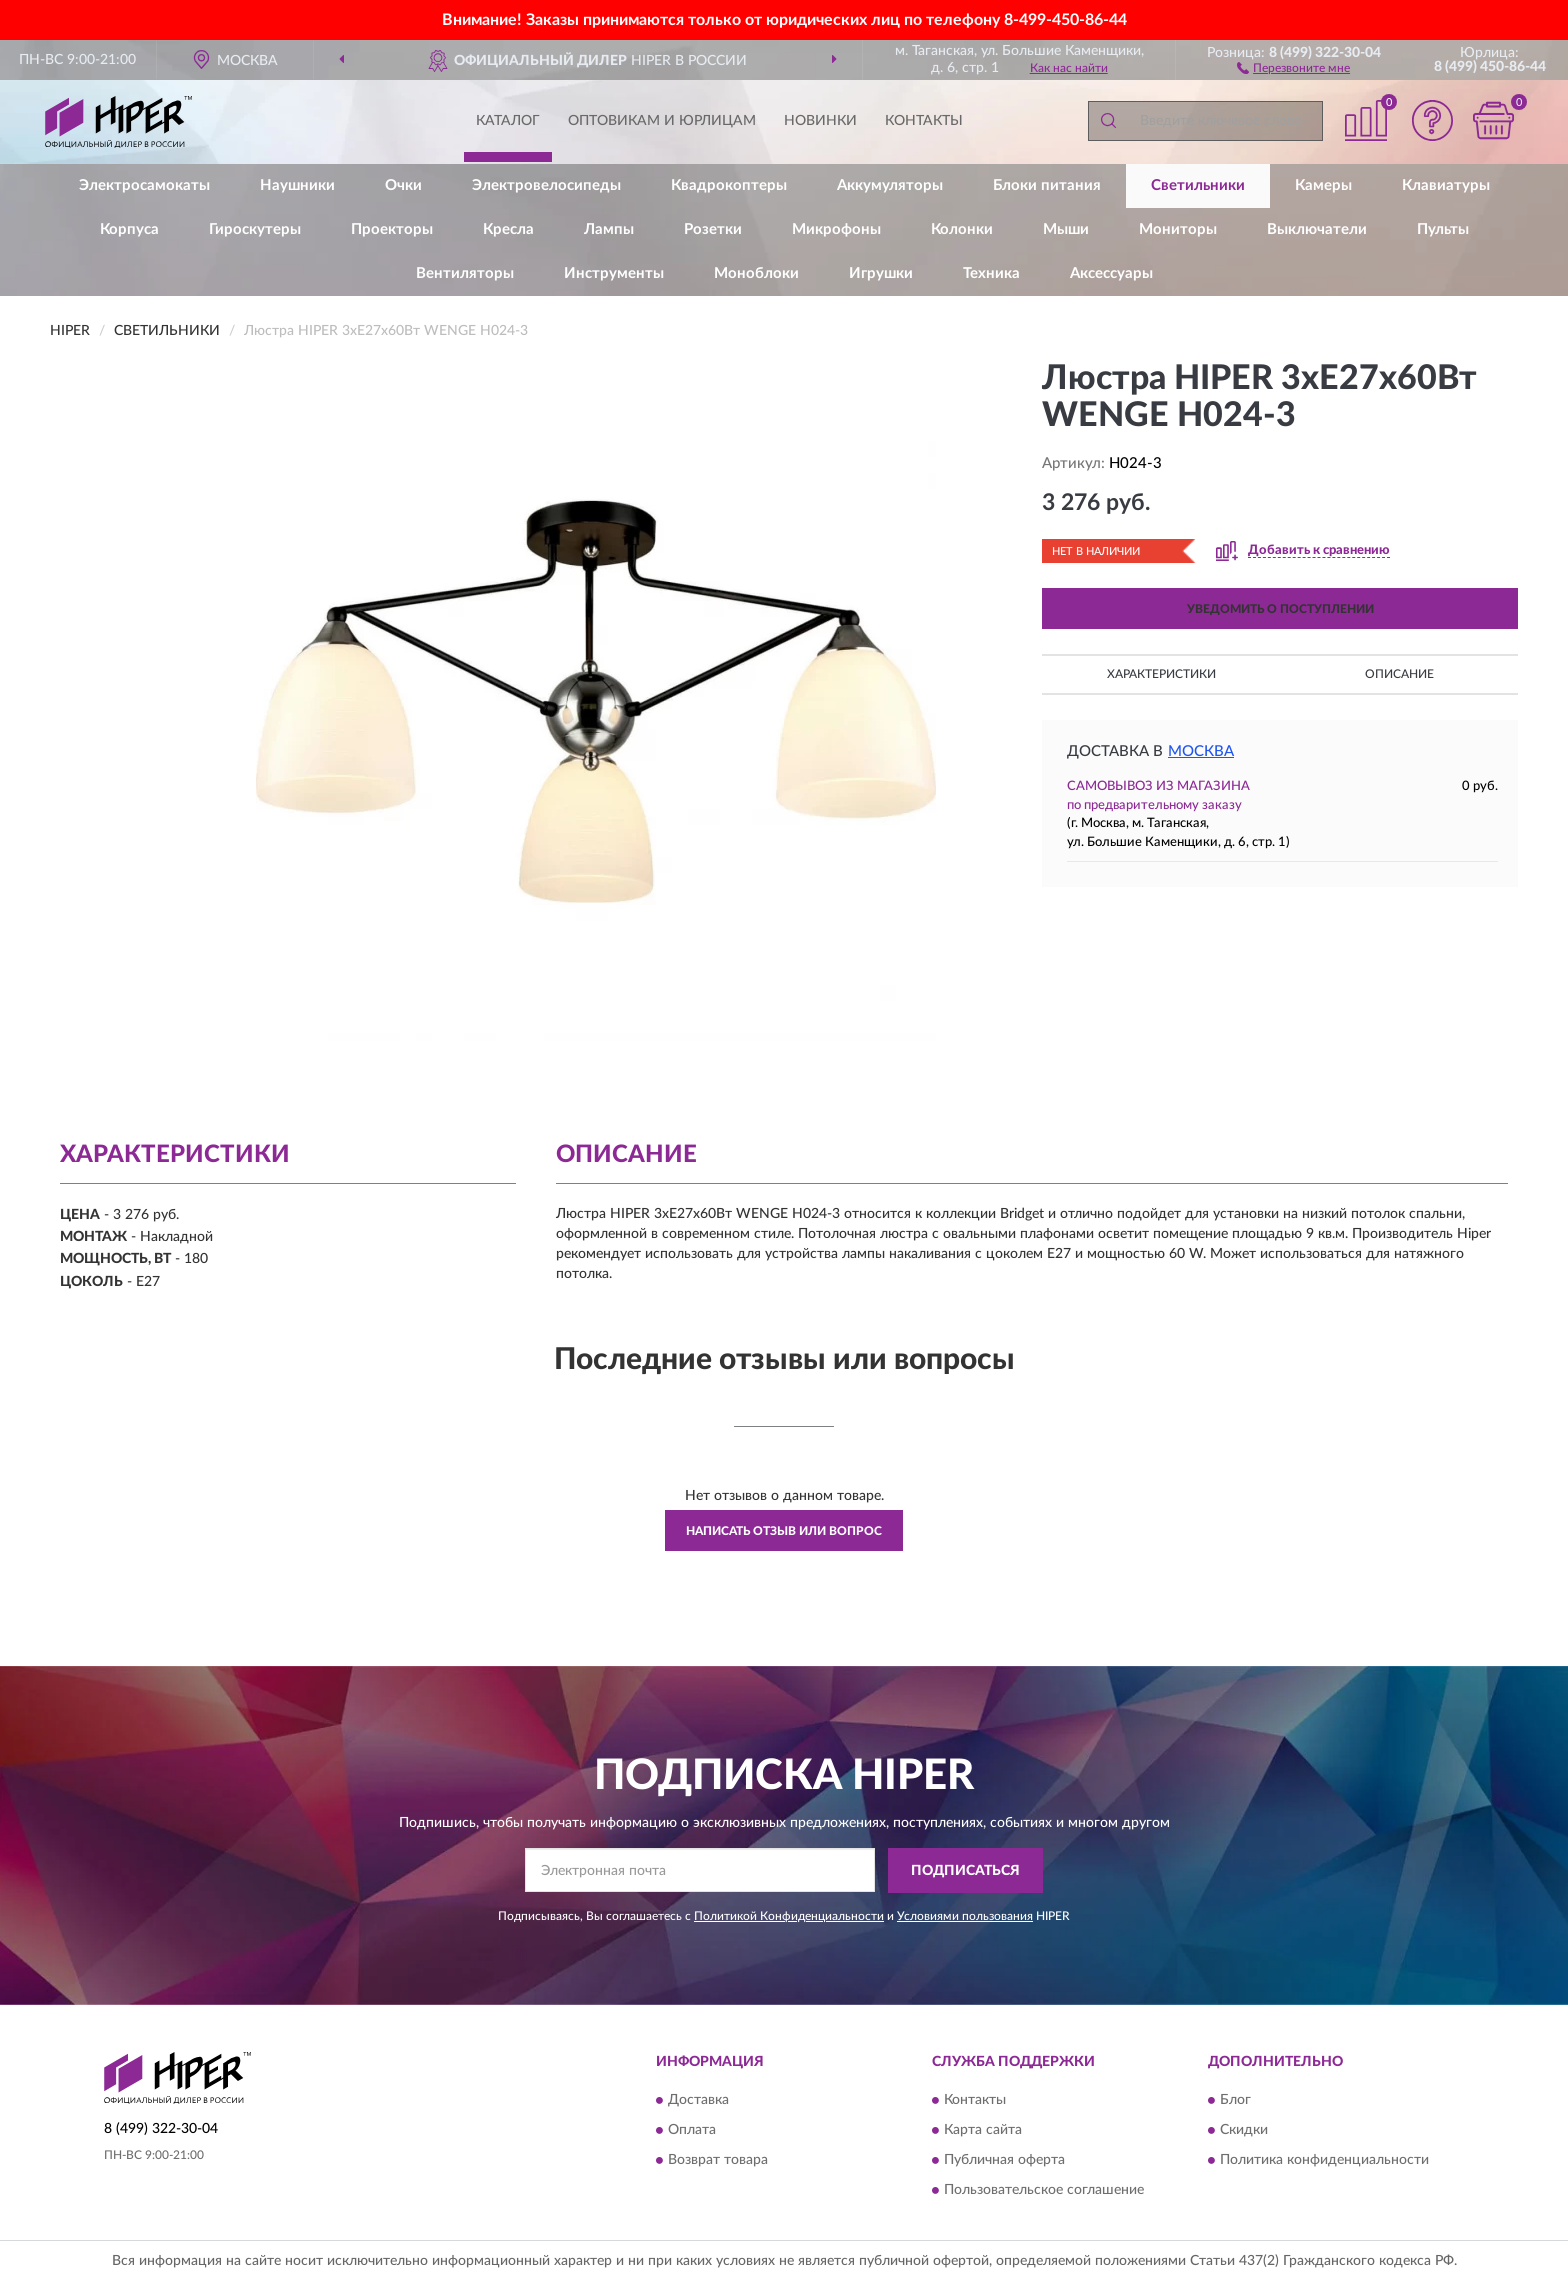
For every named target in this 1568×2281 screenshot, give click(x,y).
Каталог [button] (508, 121)
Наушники (297, 185)
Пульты (1443, 229)
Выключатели (1317, 229)
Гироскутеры (255, 229)
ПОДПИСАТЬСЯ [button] (965, 1871)
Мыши (1066, 229)
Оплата (692, 2131)
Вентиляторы (465, 273)
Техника (991, 273)
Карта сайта (983, 2131)
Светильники (1198, 185)
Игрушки (881, 273)
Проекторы (392, 229)
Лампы (609, 229)
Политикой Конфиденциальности (789, 1916)
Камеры (1323, 185)
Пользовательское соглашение (1044, 2191)
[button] (1293, 67)
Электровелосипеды (546, 185)
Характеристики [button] (1161, 674)
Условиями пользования (965, 1916)
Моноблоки (756, 273)
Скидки (1244, 2131)
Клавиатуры (1446, 185)
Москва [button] (1201, 751)
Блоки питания (1047, 185)
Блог (1235, 2101)
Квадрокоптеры (729, 185)
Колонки (962, 229)
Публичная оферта (1004, 2161)
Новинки (820, 121)
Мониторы (1178, 229)
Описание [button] (1399, 674)
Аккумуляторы (890, 185)
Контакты (924, 121)
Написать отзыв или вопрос (784, 1531)
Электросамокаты (144, 185)
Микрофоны (836, 229)
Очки (403, 185)
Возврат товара (718, 2161)
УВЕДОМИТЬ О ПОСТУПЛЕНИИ (1280, 609)
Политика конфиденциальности (1324, 2161)
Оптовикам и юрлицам (662, 121)
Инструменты (614, 273)
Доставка (698, 2101)
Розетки (713, 229)
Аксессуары (1111, 273)
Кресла (508, 229)
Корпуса (129, 229)
